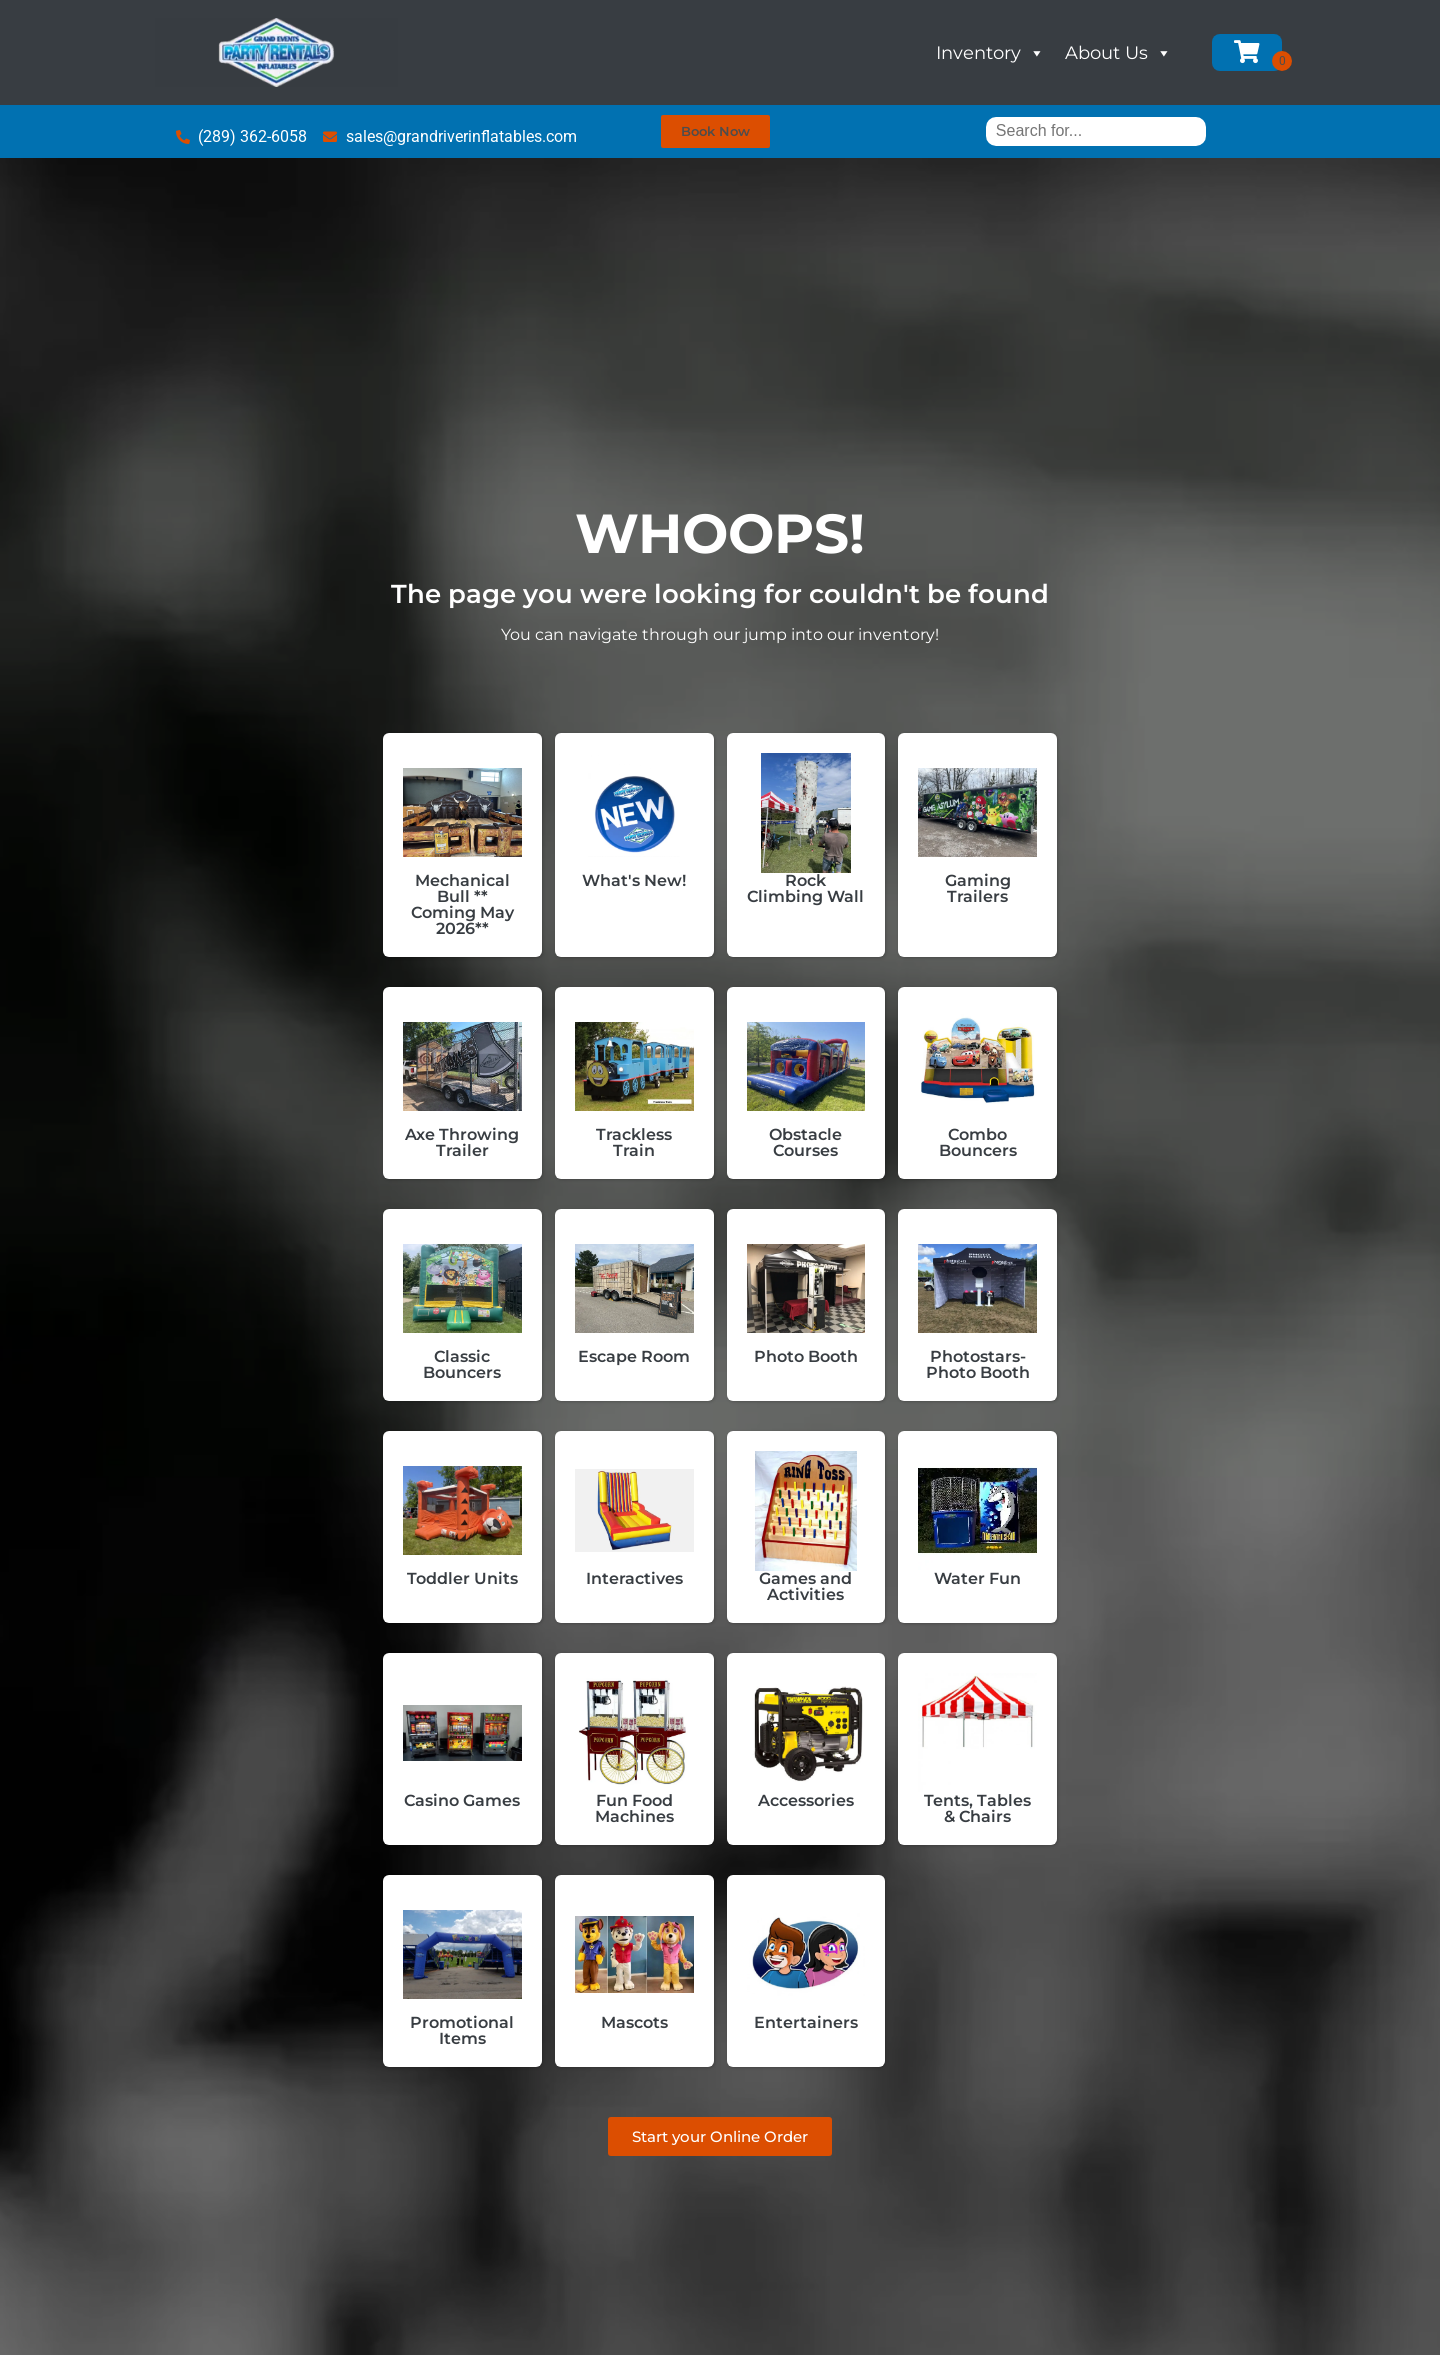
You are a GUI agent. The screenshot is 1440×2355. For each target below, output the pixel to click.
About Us (1118, 53)
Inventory (990, 53)
